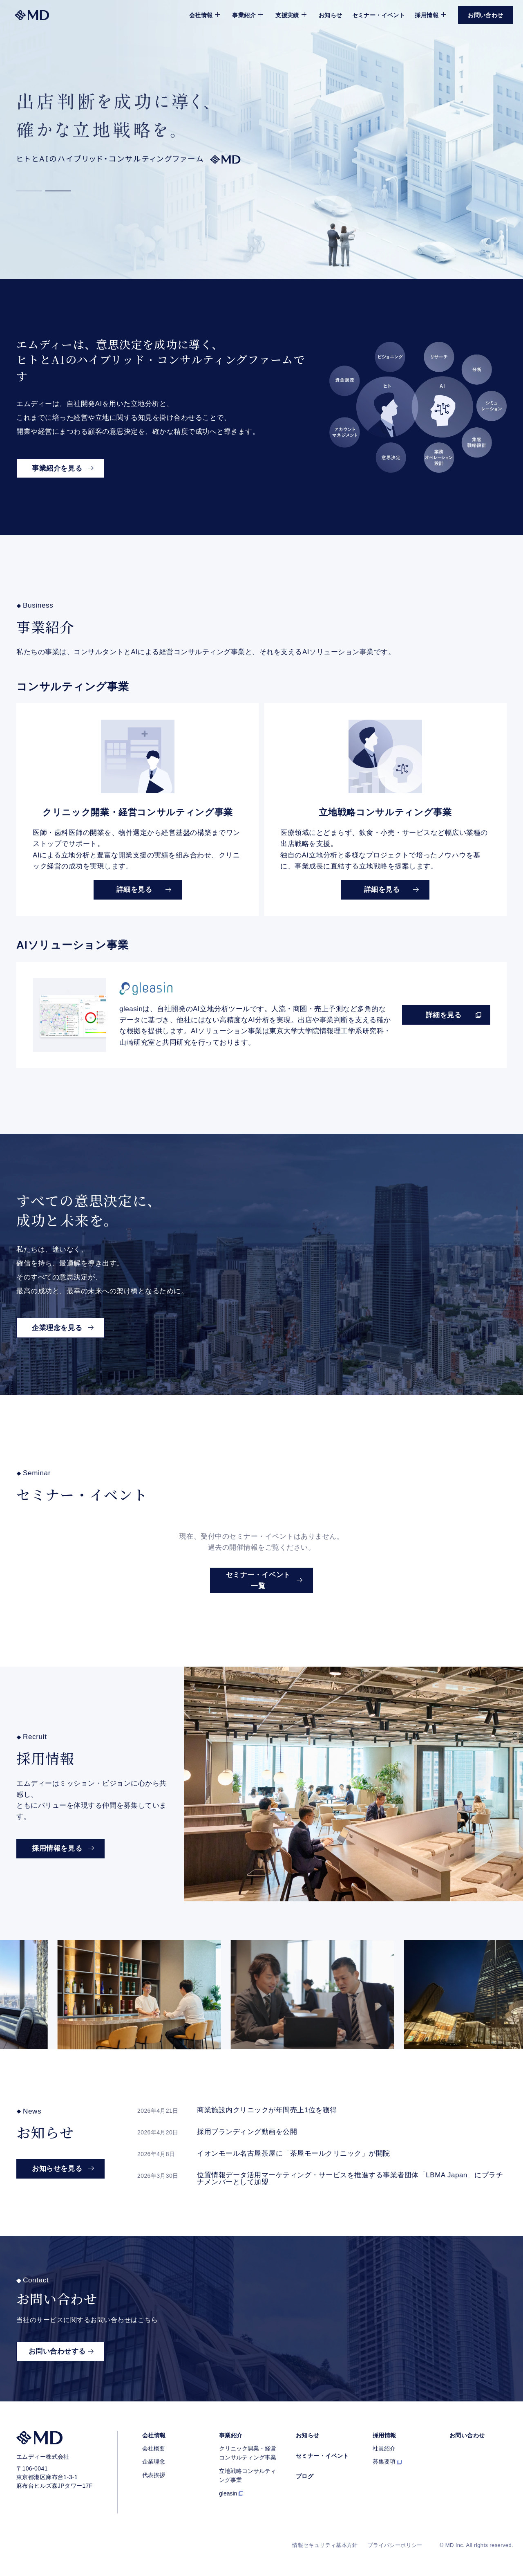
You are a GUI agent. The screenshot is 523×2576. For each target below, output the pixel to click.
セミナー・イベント (378, 15)
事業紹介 (231, 2435)
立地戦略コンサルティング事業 (247, 2475)
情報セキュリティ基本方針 (325, 2545)
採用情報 (384, 2435)
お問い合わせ (467, 2435)
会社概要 (153, 2448)
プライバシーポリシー (395, 2545)
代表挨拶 (153, 2475)
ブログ (304, 2476)
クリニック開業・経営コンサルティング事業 (247, 2453)
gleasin (228, 2493)
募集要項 (384, 2461)
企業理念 (153, 2461)
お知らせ (330, 15)
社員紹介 (384, 2448)
